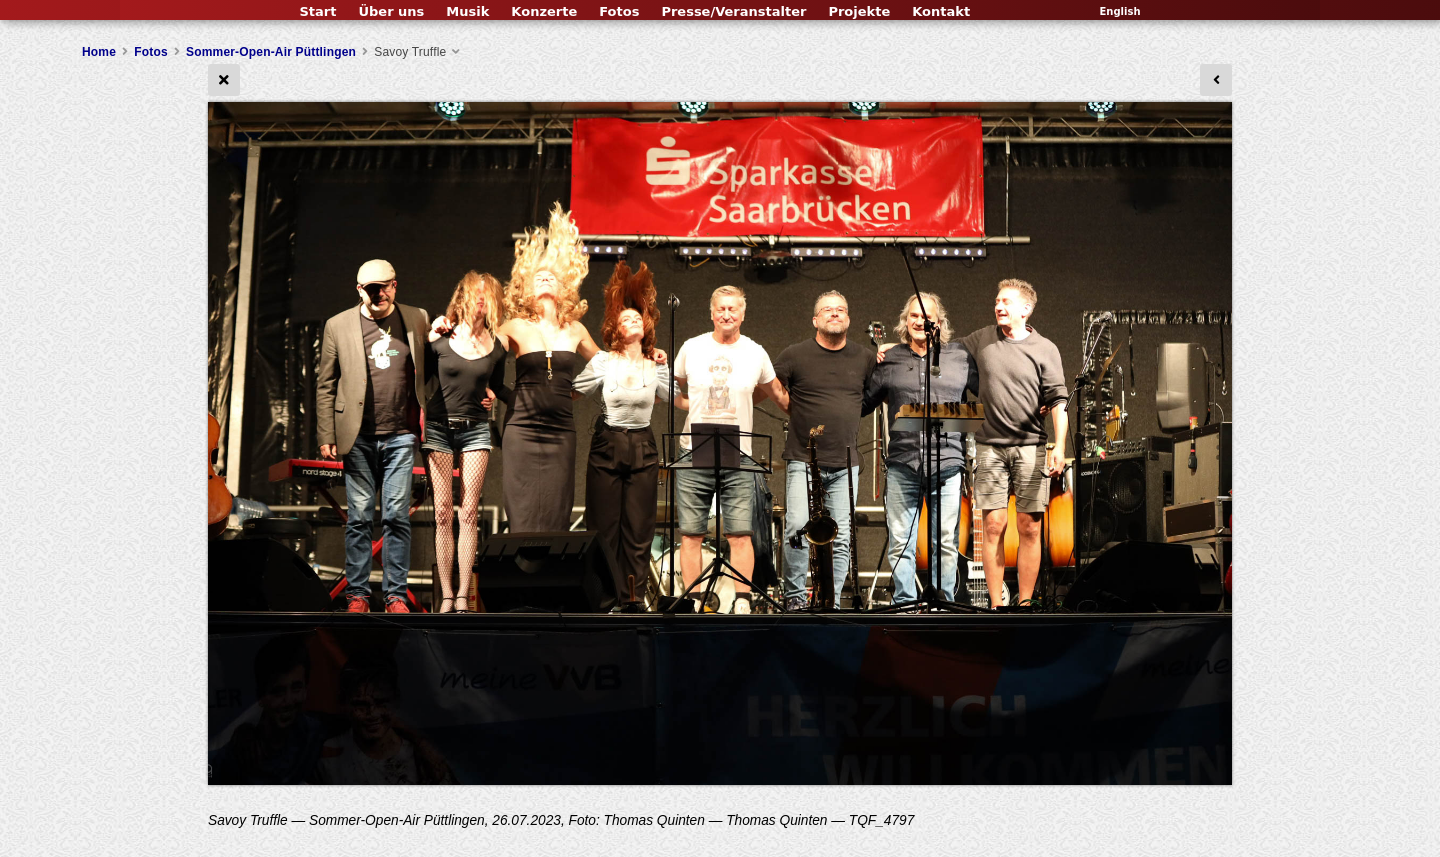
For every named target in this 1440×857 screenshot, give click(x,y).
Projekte (859, 11)
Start (317, 11)
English (1119, 11)
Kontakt (941, 11)
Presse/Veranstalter (733, 11)
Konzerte (544, 11)
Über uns (391, 11)
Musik (467, 11)
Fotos (619, 11)
